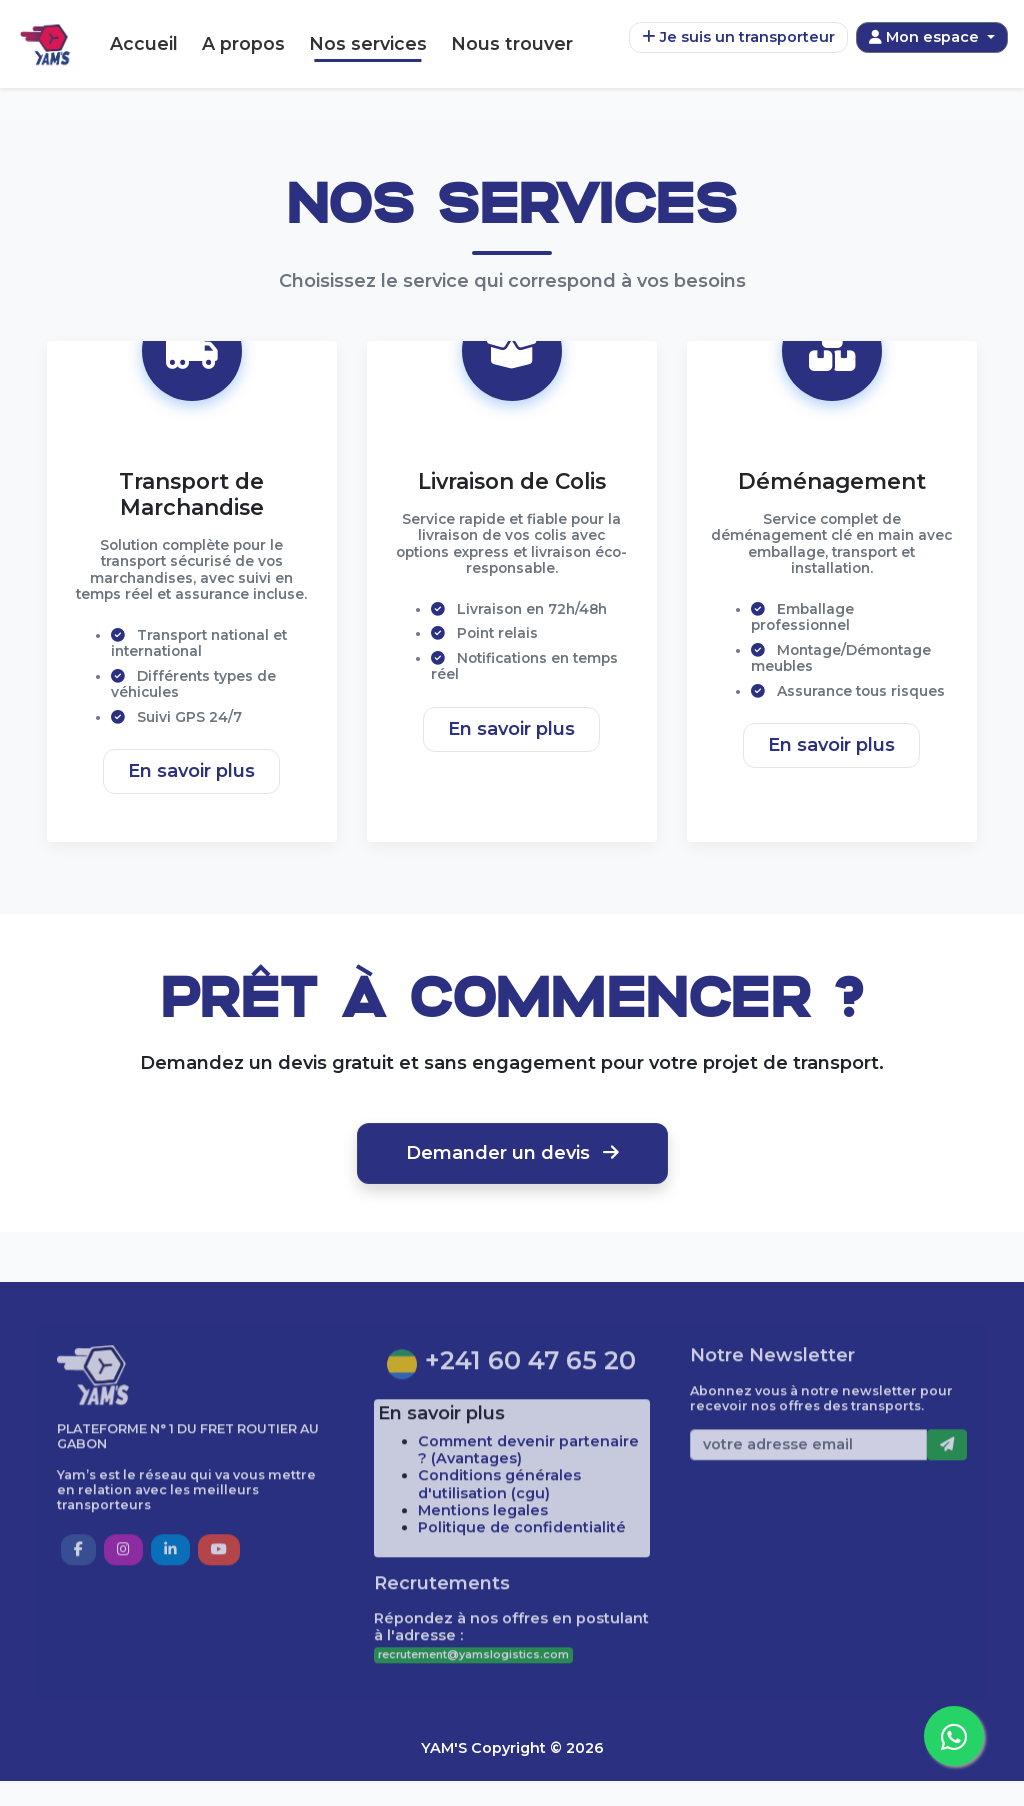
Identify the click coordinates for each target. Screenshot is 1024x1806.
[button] (78, 1602)
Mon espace (926, 37)
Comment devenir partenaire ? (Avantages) (528, 1502)
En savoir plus (191, 795)
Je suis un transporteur (738, 37)
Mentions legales (483, 1563)
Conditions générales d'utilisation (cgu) (499, 1537)
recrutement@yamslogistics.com (473, 1707)
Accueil (144, 43)
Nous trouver (512, 43)
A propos (243, 43)
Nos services (368, 43)
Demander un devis (512, 1177)
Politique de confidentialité (522, 1580)
